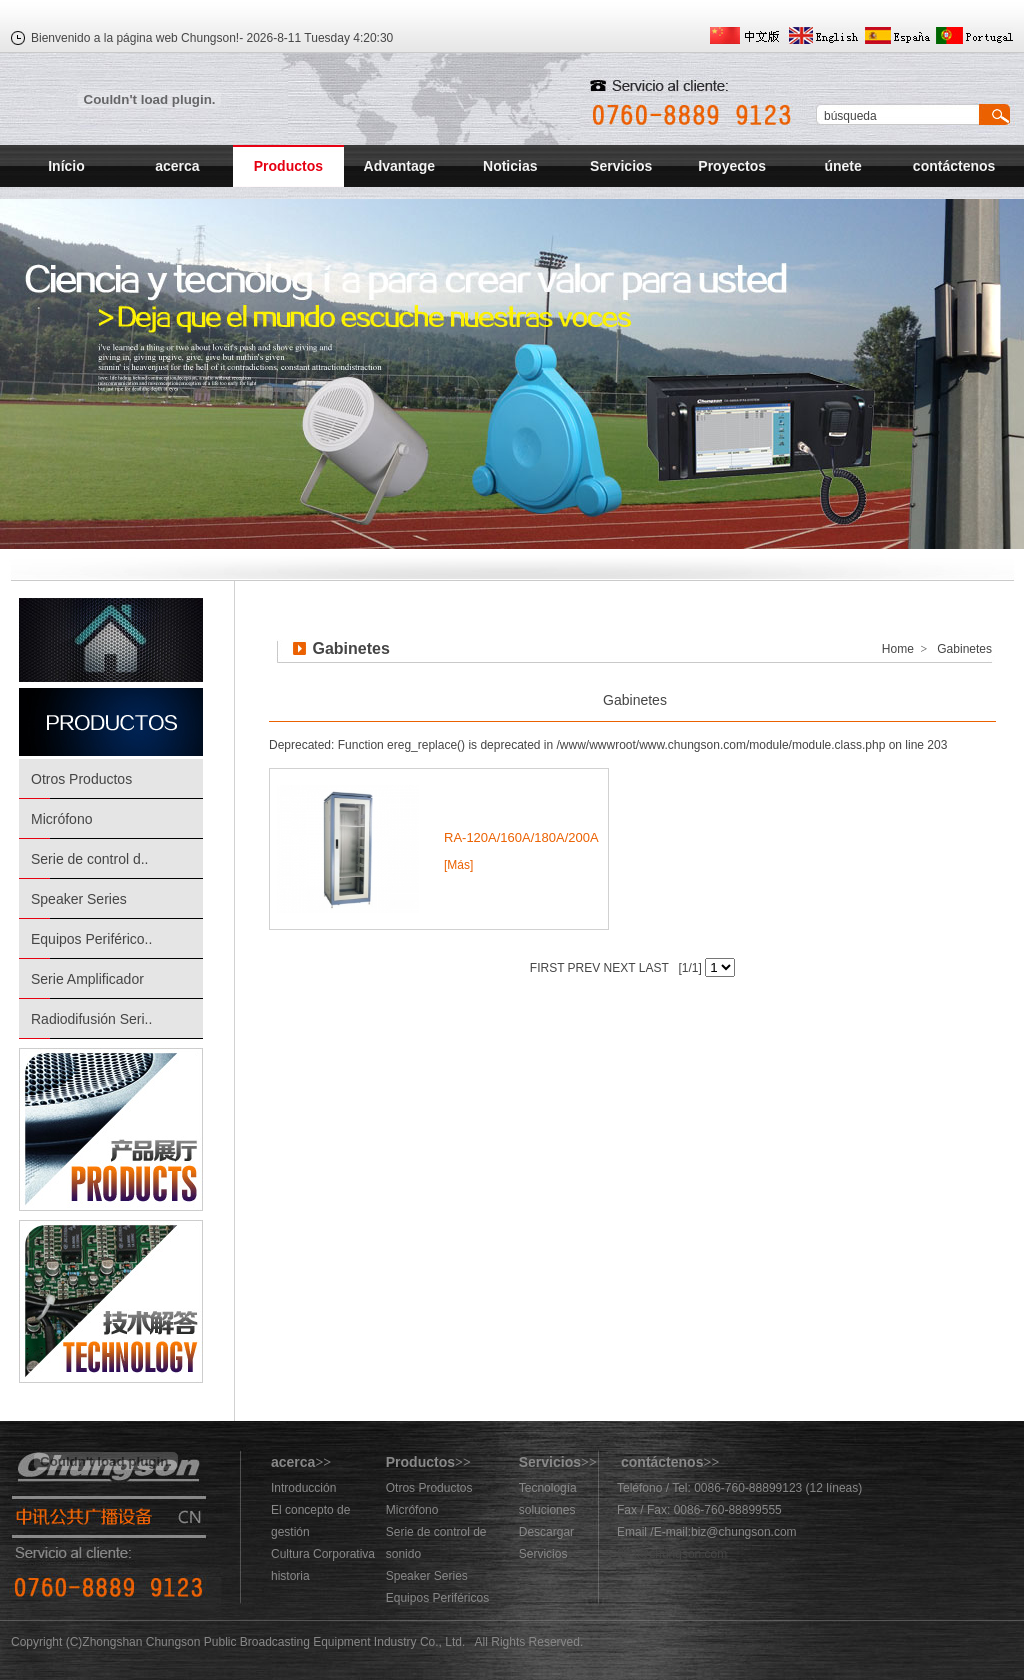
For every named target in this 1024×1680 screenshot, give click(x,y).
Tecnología (548, 1488)
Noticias (510, 166)
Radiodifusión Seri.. (91, 1019)
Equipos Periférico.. (91, 939)
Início (66, 166)
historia (290, 1576)
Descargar (546, 1532)
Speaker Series (79, 899)
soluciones (547, 1510)
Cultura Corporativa (323, 1554)
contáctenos (954, 166)
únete (842, 166)
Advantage (400, 166)
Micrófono (61, 819)
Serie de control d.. (90, 859)
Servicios (621, 166)
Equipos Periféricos (437, 1598)
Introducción (303, 1488)
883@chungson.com (672, 1554)
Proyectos (732, 166)
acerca (177, 166)
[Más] (458, 865)
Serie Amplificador (87, 979)
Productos (288, 166)
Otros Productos (81, 779)
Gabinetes (635, 700)
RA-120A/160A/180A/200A (521, 837)
